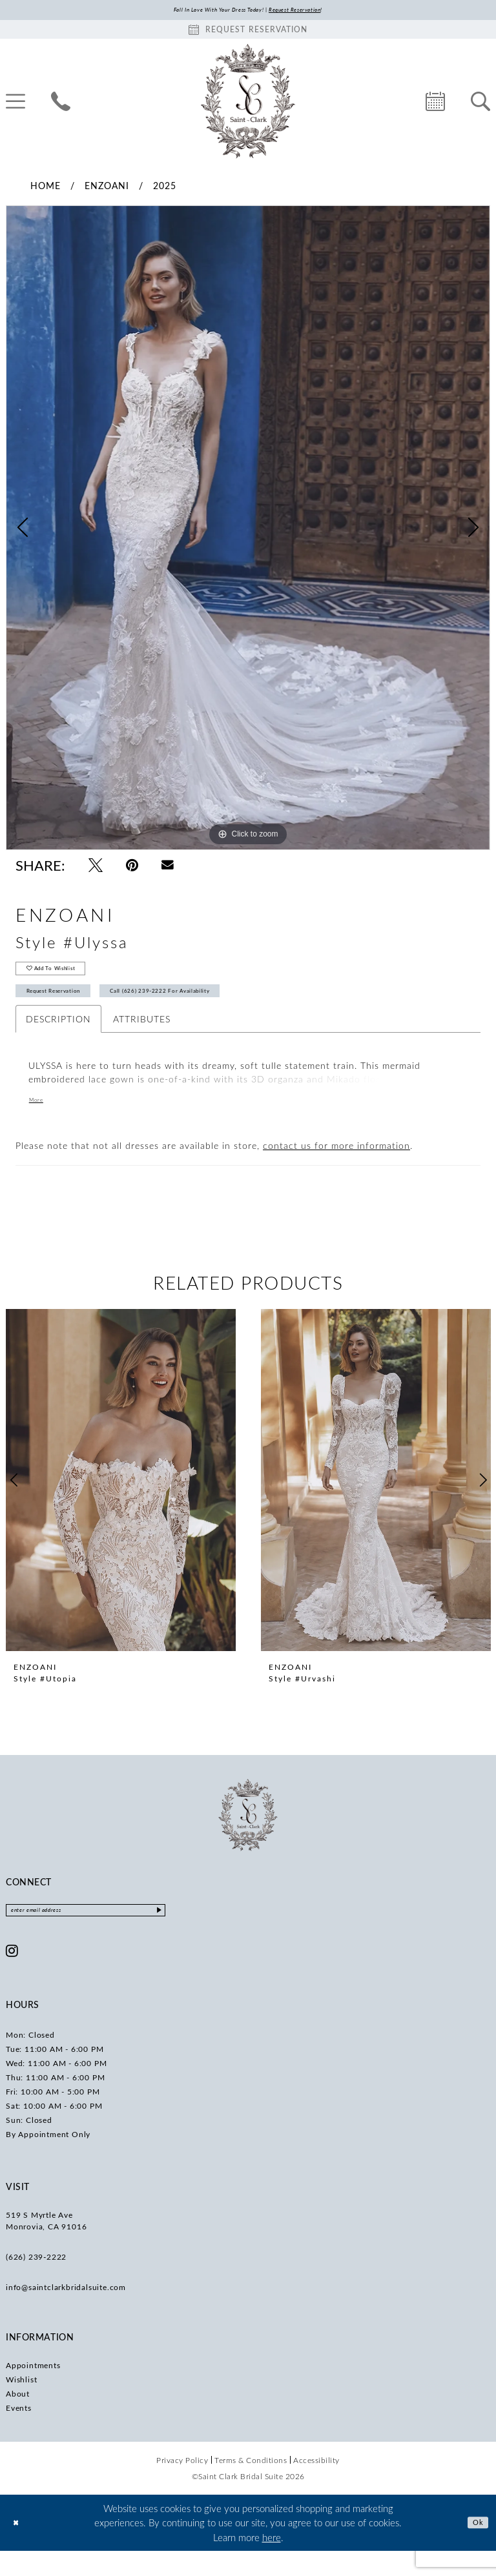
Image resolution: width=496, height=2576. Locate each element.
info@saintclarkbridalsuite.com (66, 2312)
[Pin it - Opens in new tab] (132, 868)
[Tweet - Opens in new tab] (95, 868)
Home (45, 188)
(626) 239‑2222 (36, 2282)
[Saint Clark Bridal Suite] (248, 104)
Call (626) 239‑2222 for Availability (226, 1009)
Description (58, 1039)
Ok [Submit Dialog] (475, 2547)
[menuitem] (60, 103)
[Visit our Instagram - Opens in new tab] (12, 1976)
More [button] (40, 1121)
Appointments (33, 2391)
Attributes (141, 1039)
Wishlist (21, 2405)
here (271, 2562)
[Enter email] (119, 1933)
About (18, 2419)
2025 (164, 188)
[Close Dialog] (19, 2548)
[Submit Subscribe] (224, 1933)
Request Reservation (71, 1009)
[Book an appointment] (248, 32)
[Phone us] (60, 103)
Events (19, 2433)
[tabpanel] (248, 530)
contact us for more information (336, 1167)
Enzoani (107, 188)
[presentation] (121, 1501)
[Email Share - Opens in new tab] (167, 868)
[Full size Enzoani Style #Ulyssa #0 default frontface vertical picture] (248, 530)
